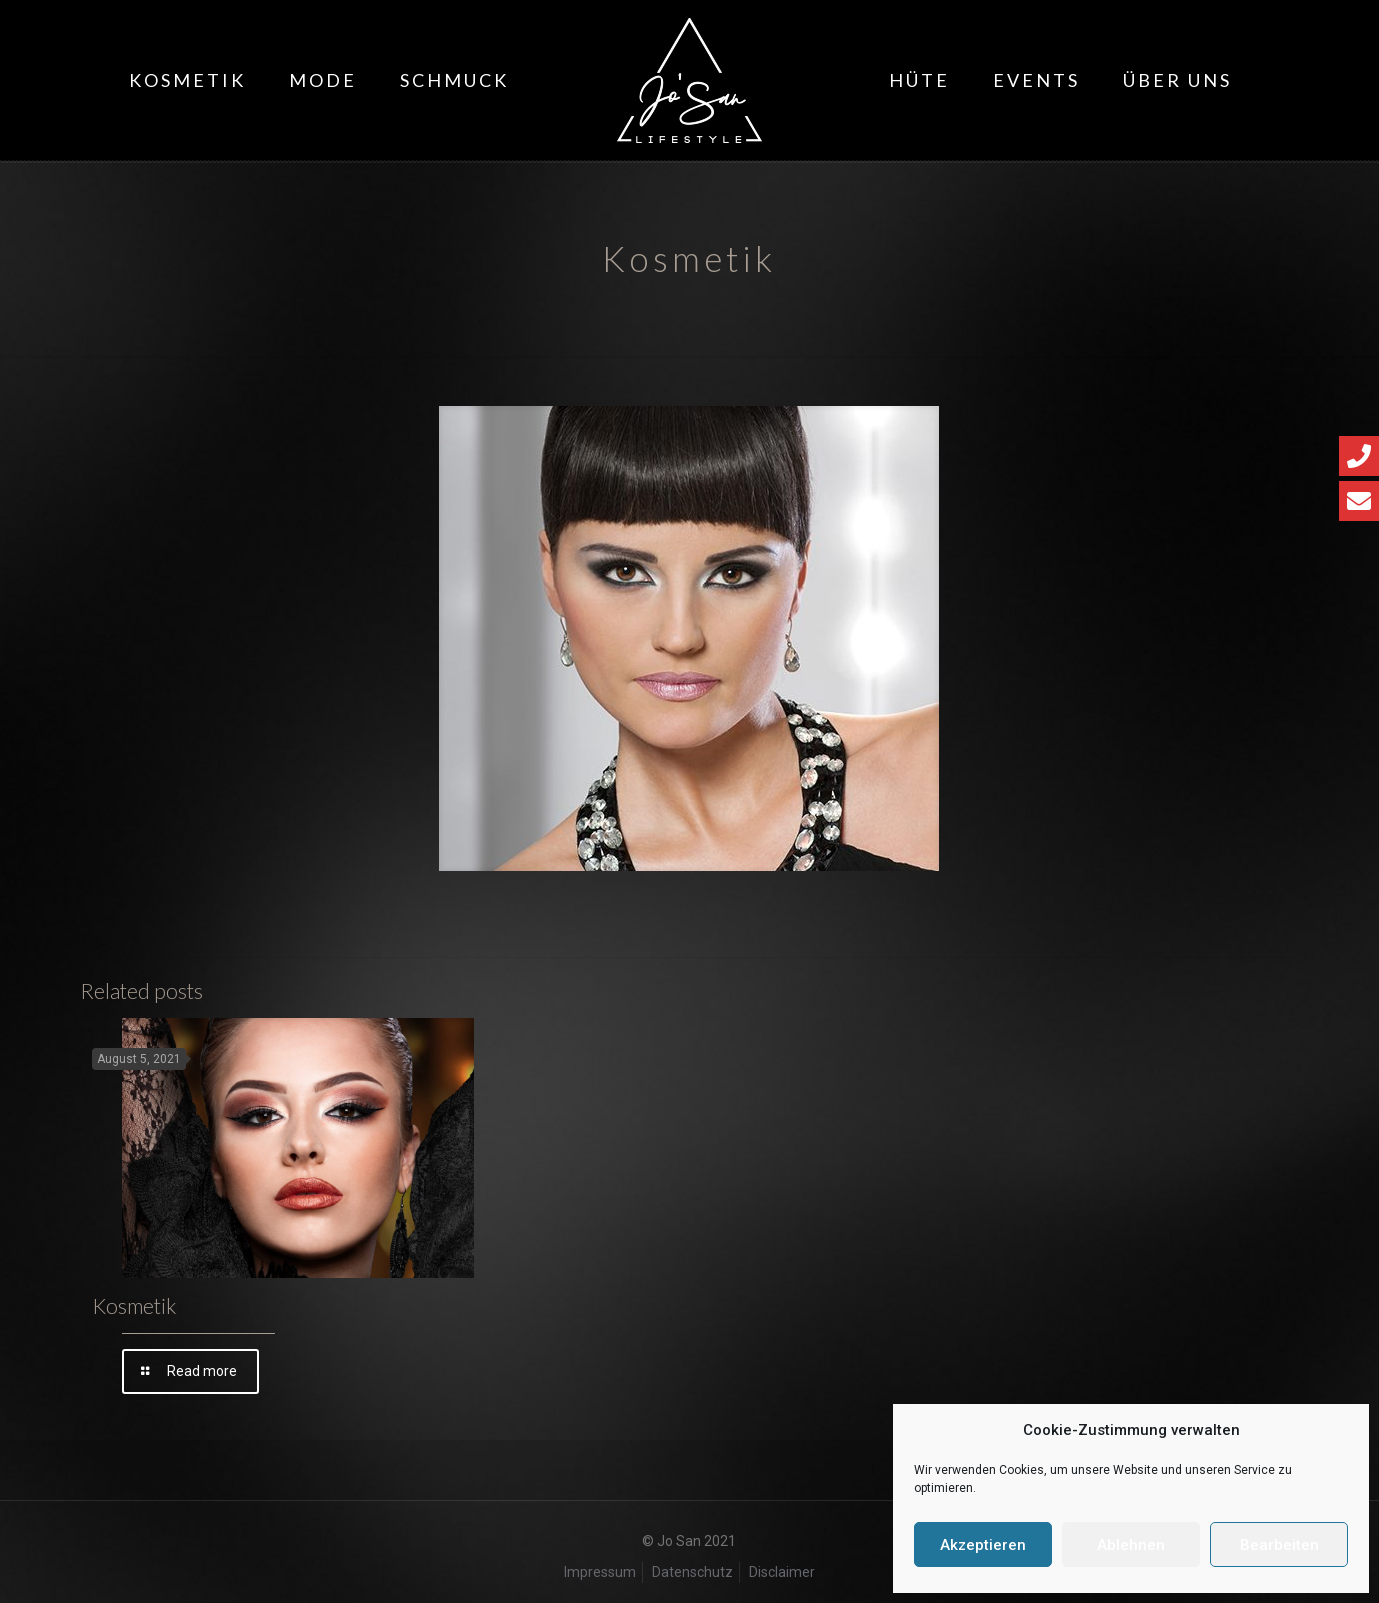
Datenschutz (692, 1572)
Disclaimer (782, 1572)
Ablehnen (1131, 1545)
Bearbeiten (1279, 1545)
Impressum (600, 1572)
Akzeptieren (983, 1545)
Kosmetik (134, 1305)
